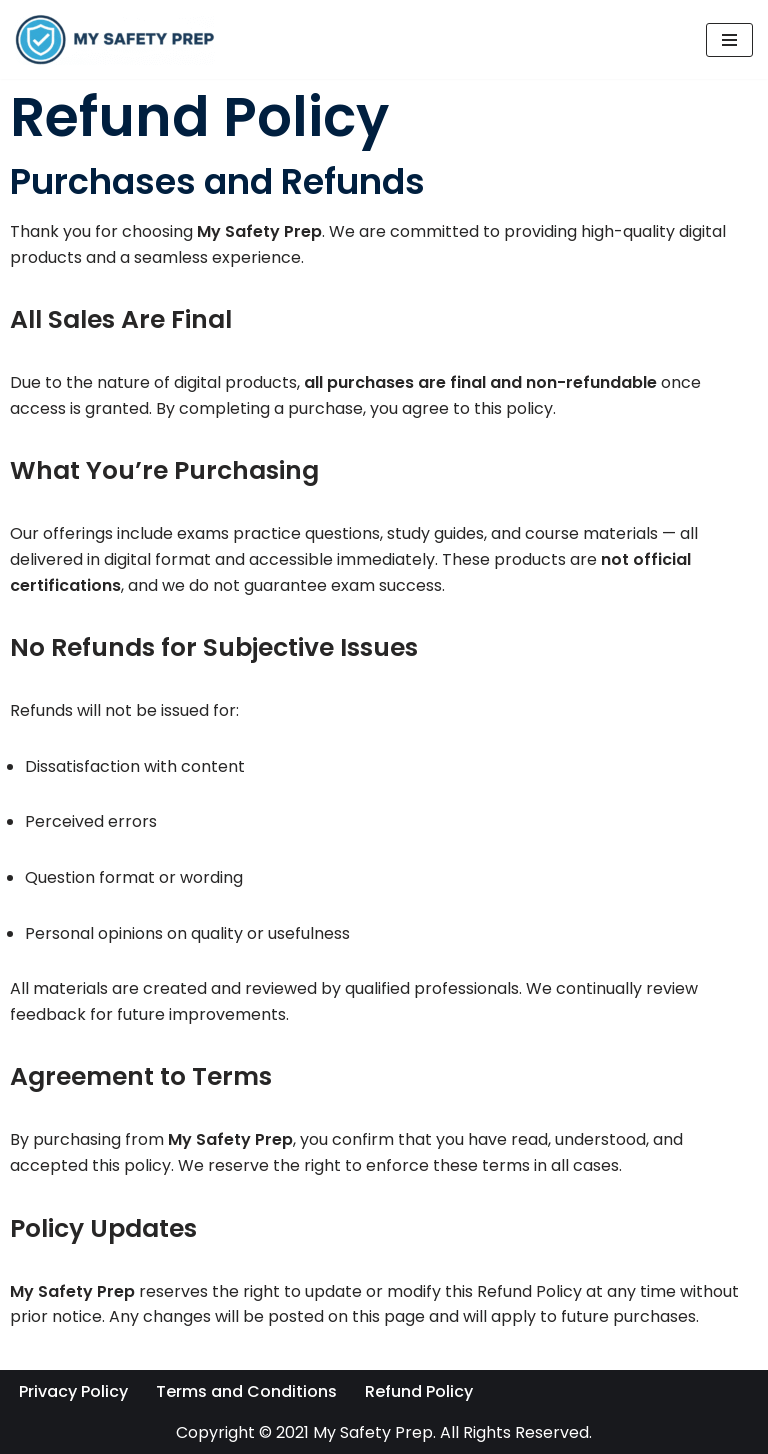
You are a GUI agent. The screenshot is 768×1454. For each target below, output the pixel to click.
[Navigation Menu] (729, 40)
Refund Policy (419, 1391)
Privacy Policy (73, 1391)
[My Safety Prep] (115, 39)
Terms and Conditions (246, 1391)
